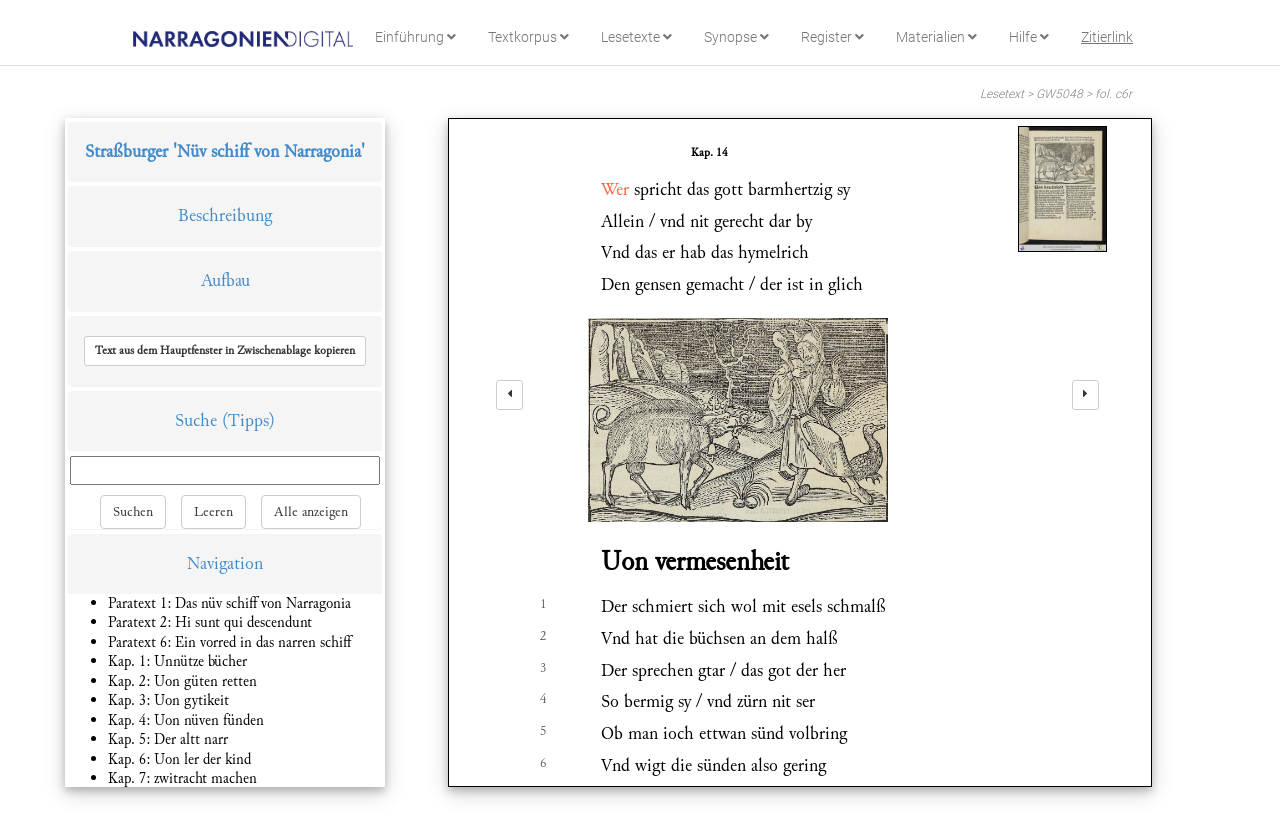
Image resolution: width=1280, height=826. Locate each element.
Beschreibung (225, 215)
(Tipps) (248, 420)
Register (832, 37)
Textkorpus (528, 37)
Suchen (133, 512)
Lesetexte (636, 37)
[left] (509, 395)
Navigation (225, 563)
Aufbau (225, 280)
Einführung (415, 37)
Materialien (936, 37)
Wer (615, 189)
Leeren (213, 512)
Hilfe (1029, 37)
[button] (225, 351)
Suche (196, 420)
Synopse (736, 37)
